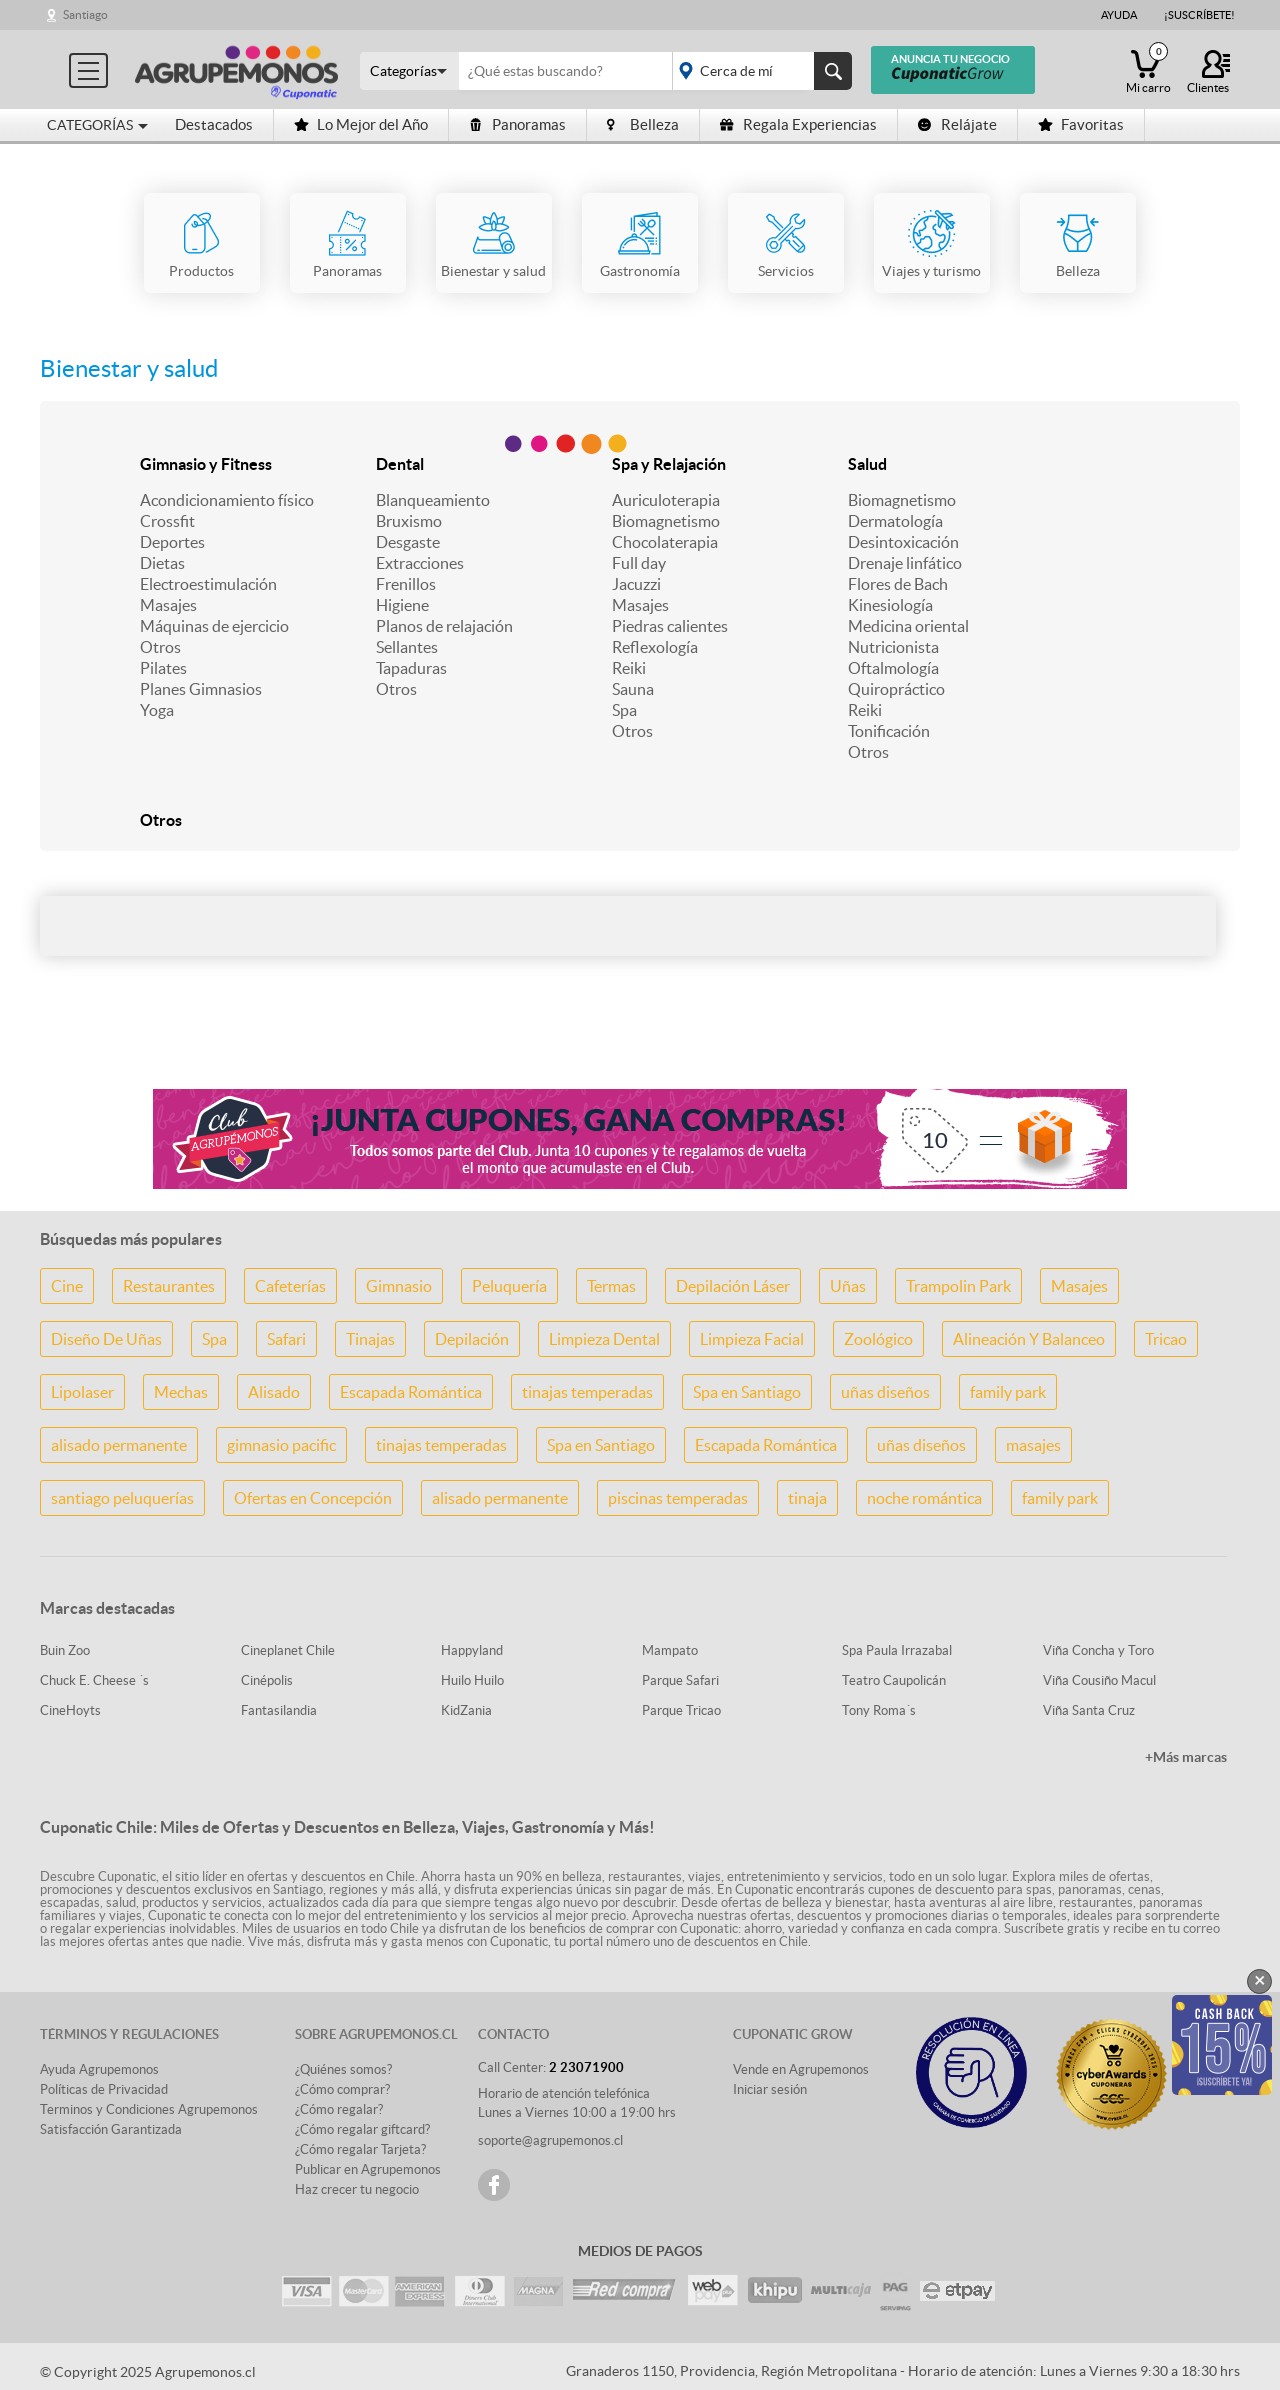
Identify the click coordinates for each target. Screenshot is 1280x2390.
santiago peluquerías (122, 1498)
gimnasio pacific (281, 1445)
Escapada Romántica (411, 1392)
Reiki (629, 668)
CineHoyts (70, 1710)
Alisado (274, 1392)
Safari (286, 1339)
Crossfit (167, 521)
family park (1008, 1392)
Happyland (472, 1650)
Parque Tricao (681, 1710)
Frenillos (406, 584)
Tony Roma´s (879, 1710)
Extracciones (420, 563)
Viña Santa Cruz (1089, 1710)
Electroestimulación (208, 584)
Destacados (214, 124)
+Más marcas (1186, 1757)
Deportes (172, 542)
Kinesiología (890, 605)
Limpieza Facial (752, 1339)
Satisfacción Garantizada (111, 2129)
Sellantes (407, 647)
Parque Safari (680, 1680)
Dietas (162, 563)
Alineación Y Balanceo (1029, 1339)
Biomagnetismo (666, 521)
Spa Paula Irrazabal (897, 1650)
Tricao (1166, 1339)
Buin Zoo (65, 1650)
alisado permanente (119, 1445)
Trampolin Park (958, 1286)
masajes (1033, 1445)
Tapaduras (411, 668)
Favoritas (1081, 124)
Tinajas (370, 1339)
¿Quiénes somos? (343, 2069)
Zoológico (878, 1339)
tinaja (807, 1498)
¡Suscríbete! (1199, 15)
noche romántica (924, 1498)
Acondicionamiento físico (227, 500)
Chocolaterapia (665, 542)
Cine (67, 1286)
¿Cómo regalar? (339, 2109)
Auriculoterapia (666, 500)
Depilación (472, 1339)
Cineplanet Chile (288, 1650)
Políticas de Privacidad (104, 2089)
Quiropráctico (896, 689)
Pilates (163, 668)
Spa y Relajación (669, 464)
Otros (160, 647)
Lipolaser (82, 1392)
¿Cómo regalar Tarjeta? (360, 2149)
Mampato (670, 1650)
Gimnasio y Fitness (206, 464)
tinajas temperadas (587, 1392)
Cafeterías (290, 1286)
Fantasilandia (279, 1710)
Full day (639, 563)
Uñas (848, 1286)
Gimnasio (399, 1286)
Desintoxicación (903, 542)
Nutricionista (893, 647)
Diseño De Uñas (106, 1339)
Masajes (168, 605)
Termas (611, 1286)
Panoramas (517, 124)
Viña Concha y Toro (1098, 1650)
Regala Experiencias (798, 124)
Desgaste (408, 542)
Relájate (957, 124)
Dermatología (895, 521)
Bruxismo (409, 521)
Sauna (633, 689)
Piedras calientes (670, 626)
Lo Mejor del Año (361, 124)
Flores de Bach (898, 584)
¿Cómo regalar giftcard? (362, 2129)
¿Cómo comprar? (342, 2089)
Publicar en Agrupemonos (368, 2169)
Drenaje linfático (905, 563)
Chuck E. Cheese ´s (94, 1680)
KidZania (466, 1710)
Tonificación (889, 731)
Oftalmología (893, 668)
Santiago (85, 14)
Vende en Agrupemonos (801, 2069)
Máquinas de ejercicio (214, 626)
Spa (624, 710)
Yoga (157, 710)
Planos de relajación (444, 626)
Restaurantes (169, 1286)
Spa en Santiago (747, 1392)
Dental (400, 464)
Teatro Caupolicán (894, 1680)
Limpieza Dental (604, 1339)
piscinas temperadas (678, 1498)
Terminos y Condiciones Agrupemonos (149, 2109)
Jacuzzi (636, 584)
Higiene (402, 605)
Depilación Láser (733, 1286)
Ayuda (1119, 15)
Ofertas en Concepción (313, 1498)
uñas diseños (885, 1392)
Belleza (643, 124)
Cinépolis (267, 1680)
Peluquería (509, 1286)
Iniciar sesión (770, 2089)
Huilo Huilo (472, 1680)
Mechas (181, 1392)
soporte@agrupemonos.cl (550, 2140)
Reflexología (655, 647)
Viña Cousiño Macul (1099, 1680)
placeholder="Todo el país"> (758, 71)
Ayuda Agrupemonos (99, 2069)
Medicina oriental (908, 626)
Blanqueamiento (433, 500)
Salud (867, 464)
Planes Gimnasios (201, 689)
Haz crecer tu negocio (357, 2189)
